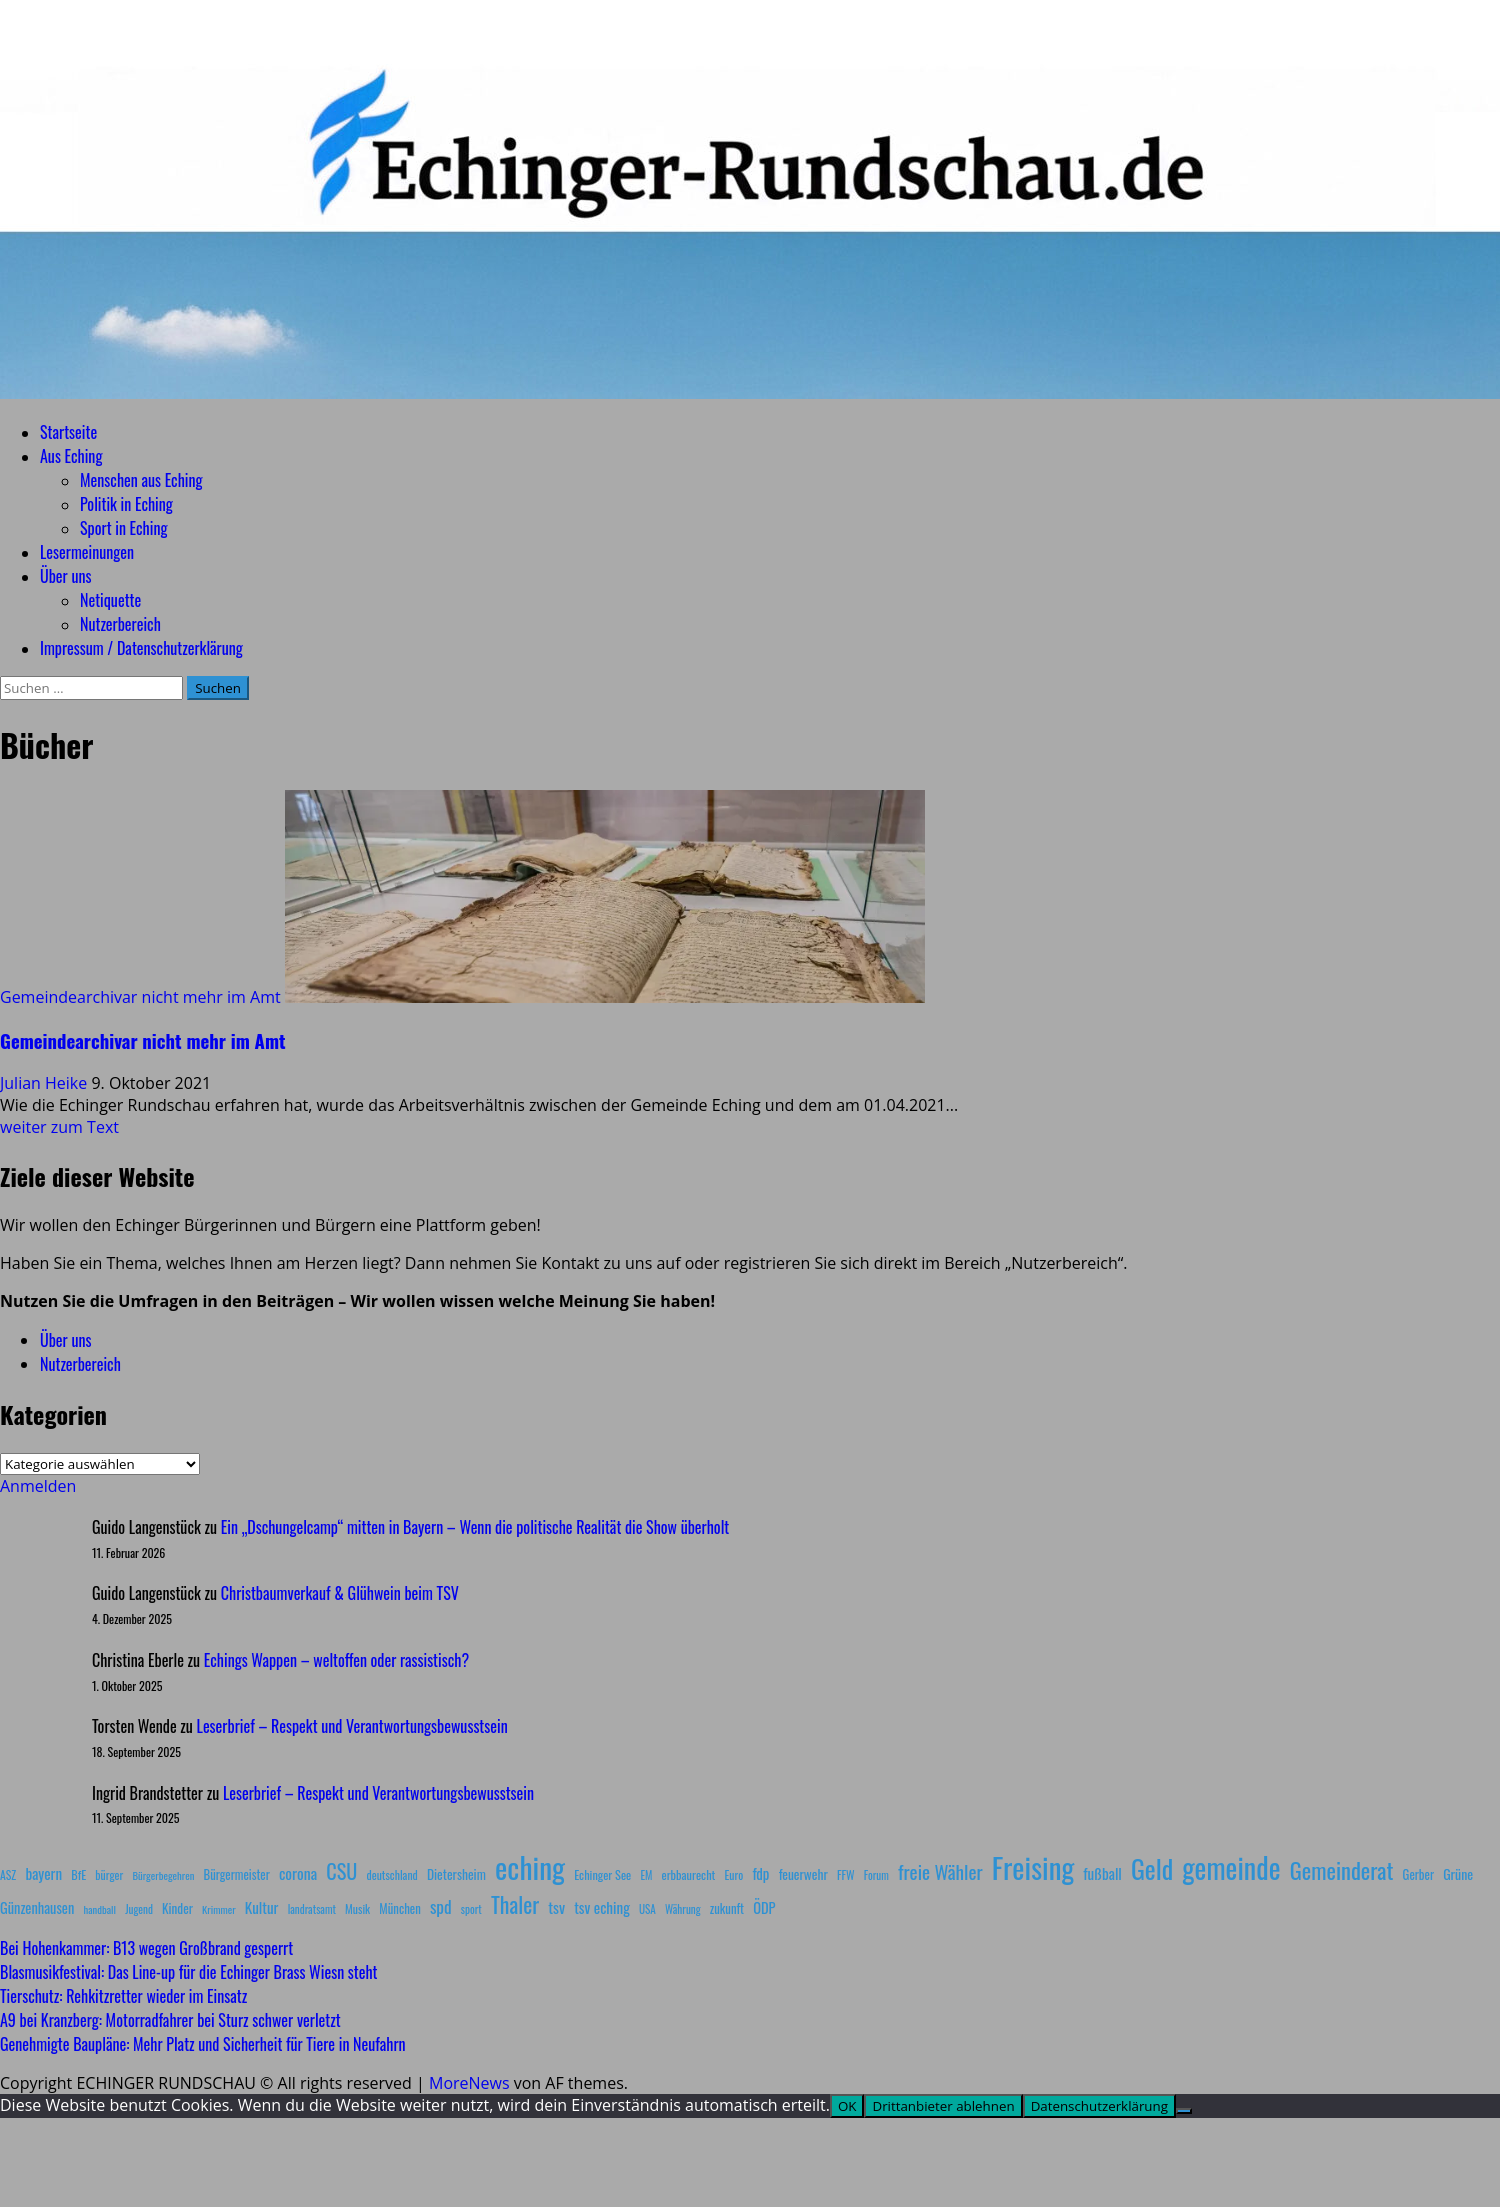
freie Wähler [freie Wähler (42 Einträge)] (940, 1871)
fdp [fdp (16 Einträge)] (760, 1873)
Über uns (65, 576)
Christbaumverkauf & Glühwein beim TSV (340, 1593)
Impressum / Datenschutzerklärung (141, 648)
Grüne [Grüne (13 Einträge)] (1458, 1873)
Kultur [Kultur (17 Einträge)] (262, 1907)
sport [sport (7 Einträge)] (471, 1909)
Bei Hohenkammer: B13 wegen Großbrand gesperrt (146, 1948)
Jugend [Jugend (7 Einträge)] (139, 1909)
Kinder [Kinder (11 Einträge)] (177, 1908)
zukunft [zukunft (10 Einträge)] (727, 1908)
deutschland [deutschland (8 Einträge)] (392, 1874)
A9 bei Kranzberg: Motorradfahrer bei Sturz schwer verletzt (170, 2020)
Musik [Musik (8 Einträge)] (357, 1908)
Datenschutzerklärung (1099, 2106)
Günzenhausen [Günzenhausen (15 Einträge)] (37, 1907)
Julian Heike (45, 1083)
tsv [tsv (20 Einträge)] (556, 1907)
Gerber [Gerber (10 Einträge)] (1418, 1874)
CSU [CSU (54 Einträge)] (341, 1871)
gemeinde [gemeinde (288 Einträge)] (1231, 1867)
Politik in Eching (126, 504)
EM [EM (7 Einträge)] (646, 1875)
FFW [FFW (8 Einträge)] (846, 1874)
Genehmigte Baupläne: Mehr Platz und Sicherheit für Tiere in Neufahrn (203, 2044)
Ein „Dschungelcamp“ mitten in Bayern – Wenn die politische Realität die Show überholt (475, 1527)
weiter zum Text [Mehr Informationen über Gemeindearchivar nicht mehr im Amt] (59, 1127)
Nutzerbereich (120, 624)
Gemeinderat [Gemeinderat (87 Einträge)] (1342, 1869)
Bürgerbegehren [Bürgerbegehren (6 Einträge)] (163, 1875)
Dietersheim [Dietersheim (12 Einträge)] (456, 1874)
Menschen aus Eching (141, 480)
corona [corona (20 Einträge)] (298, 1873)
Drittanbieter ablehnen (943, 2106)
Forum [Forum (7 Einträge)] (876, 1875)
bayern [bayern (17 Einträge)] (43, 1873)
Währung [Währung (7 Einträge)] (683, 1909)
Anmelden (38, 1486)
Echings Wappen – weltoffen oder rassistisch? (336, 1660)
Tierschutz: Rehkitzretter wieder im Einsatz (123, 1996)
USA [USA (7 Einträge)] (647, 1909)
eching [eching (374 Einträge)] (530, 1866)
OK (847, 2106)
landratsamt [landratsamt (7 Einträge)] (312, 1909)
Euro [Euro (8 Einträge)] (734, 1874)
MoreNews (469, 2083)
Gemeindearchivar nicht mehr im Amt (140, 997)
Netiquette (110, 600)
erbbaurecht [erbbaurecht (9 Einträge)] (689, 1874)
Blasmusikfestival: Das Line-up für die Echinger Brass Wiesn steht (189, 1972)
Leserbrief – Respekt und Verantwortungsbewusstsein (352, 1726)
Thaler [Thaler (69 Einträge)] (515, 1904)
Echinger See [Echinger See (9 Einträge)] (602, 1874)
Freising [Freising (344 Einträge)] (1033, 1866)
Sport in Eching (123, 528)
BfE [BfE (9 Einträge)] (78, 1874)
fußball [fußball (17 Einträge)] (1102, 1873)
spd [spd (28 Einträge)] (441, 1906)
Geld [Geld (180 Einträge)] (1152, 1868)
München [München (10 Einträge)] (399, 1908)
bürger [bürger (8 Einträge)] (109, 1874)
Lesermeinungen (87, 552)
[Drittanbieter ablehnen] (1184, 2111)
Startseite (68, 432)
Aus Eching (71, 456)
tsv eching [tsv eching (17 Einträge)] (602, 1907)
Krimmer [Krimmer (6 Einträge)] (219, 1909)
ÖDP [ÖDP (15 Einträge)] (764, 1907)
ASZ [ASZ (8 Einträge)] (8, 1874)
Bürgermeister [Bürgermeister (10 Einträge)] (236, 1874)
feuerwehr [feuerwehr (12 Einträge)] (803, 1874)
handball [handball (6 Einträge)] (99, 1909)
